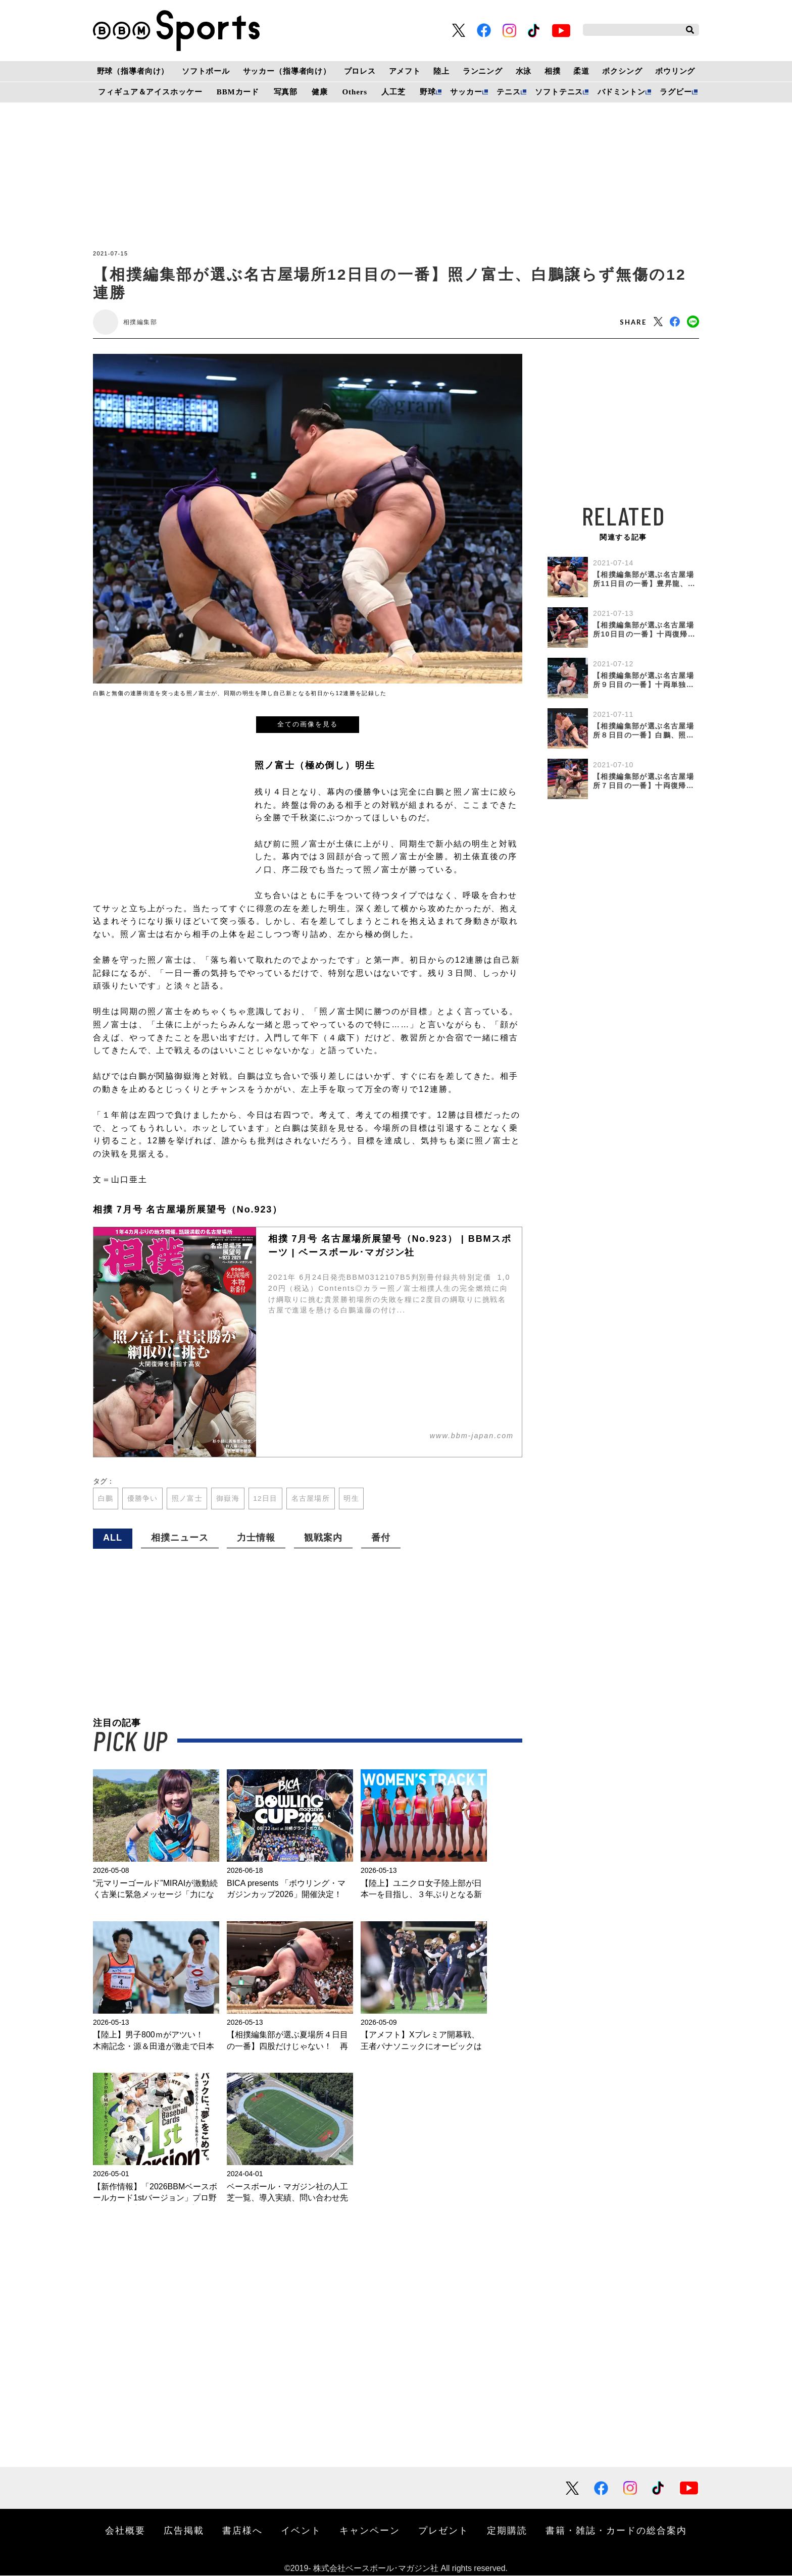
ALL (112, 1538)
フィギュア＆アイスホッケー (150, 92)
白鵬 (106, 1499)
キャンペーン (369, 2530)
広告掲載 (184, 2530)
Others (354, 92)
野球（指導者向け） (133, 71)
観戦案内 (323, 1538)
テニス (509, 92)
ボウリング (675, 71)
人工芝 (393, 92)
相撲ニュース (180, 1538)
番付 (380, 1538)
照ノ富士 (188, 1499)
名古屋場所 (312, 1499)
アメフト (405, 71)
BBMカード (238, 92)
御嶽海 (229, 1499)
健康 (320, 92)
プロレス (360, 71)
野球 (428, 92)
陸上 (441, 71)
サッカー (466, 92)
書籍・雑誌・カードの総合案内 (616, 2530)
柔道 (581, 71)
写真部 (286, 92)
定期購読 (507, 2530)
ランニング (483, 71)
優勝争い (143, 1499)
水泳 (524, 71)
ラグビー (675, 92)
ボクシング (622, 71)
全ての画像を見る (307, 724)
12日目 (267, 1499)
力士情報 (256, 1538)
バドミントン (622, 92)
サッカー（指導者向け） (287, 71)
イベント (301, 2530)
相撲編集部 (140, 322)
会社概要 (125, 2530)
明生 (354, 1499)
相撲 (552, 71)
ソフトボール (206, 71)
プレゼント (443, 2530)
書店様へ (242, 2530)
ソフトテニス (559, 92)
